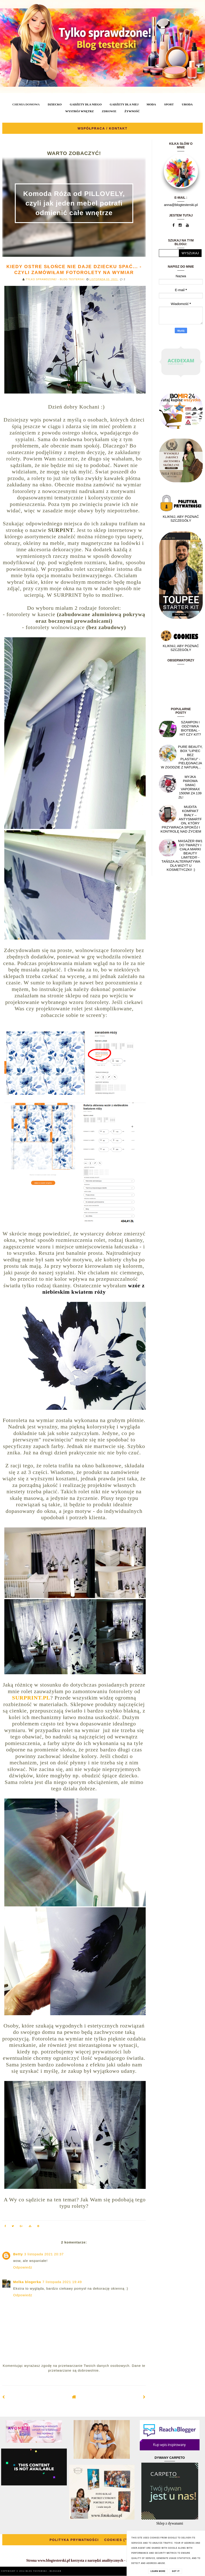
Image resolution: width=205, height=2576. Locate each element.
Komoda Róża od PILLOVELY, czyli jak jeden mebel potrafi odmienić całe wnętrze (74, 203)
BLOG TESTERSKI (37, 2571)
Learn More (158, 2571)
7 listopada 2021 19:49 (62, 2282)
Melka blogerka (27, 2282)
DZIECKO (55, 104)
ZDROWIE (109, 111)
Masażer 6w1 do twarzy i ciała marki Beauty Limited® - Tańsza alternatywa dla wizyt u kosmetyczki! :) (182, 855)
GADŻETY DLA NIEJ (124, 104)
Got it (176, 2571)
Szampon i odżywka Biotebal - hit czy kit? (190, 728)
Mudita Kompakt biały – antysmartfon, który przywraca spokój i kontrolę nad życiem (181, 819)
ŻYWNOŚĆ (132, 111)
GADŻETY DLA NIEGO (86, 104)
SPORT (169, 104)
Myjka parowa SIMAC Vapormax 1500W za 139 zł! (190, 787)
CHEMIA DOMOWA (26, 104)
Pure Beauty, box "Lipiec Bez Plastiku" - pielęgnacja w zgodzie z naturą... (181, 757)
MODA (151, 104)
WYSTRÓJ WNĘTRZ (79, 111)
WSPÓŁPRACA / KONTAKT (103, 128)
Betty (18, 2254)
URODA (187, 104)
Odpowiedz (22, 2267)
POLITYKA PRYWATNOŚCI (74, 2540)
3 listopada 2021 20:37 (44, 2254)
